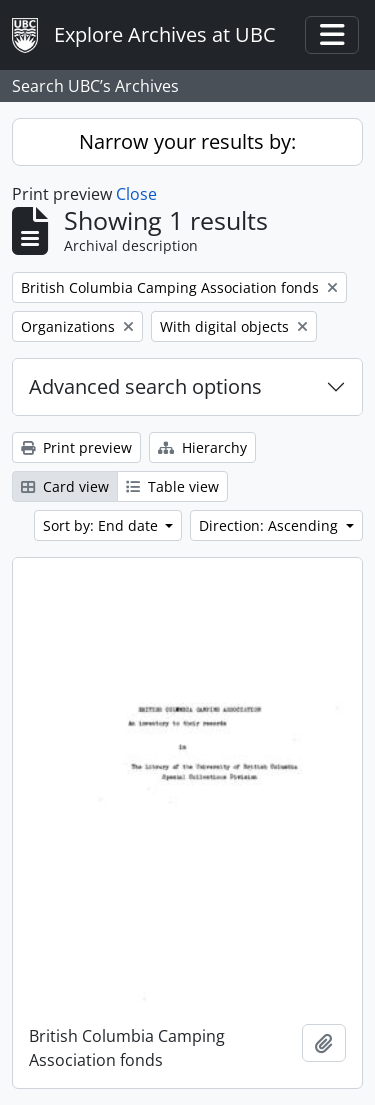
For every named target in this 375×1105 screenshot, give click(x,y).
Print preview (76, 447)
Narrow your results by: (187, 141)
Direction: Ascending (270, 525)
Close (136, 194)
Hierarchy (202, 447)
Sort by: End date (102, 525)
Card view (65, 486)
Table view (172, 486)
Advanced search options (145, 386)
